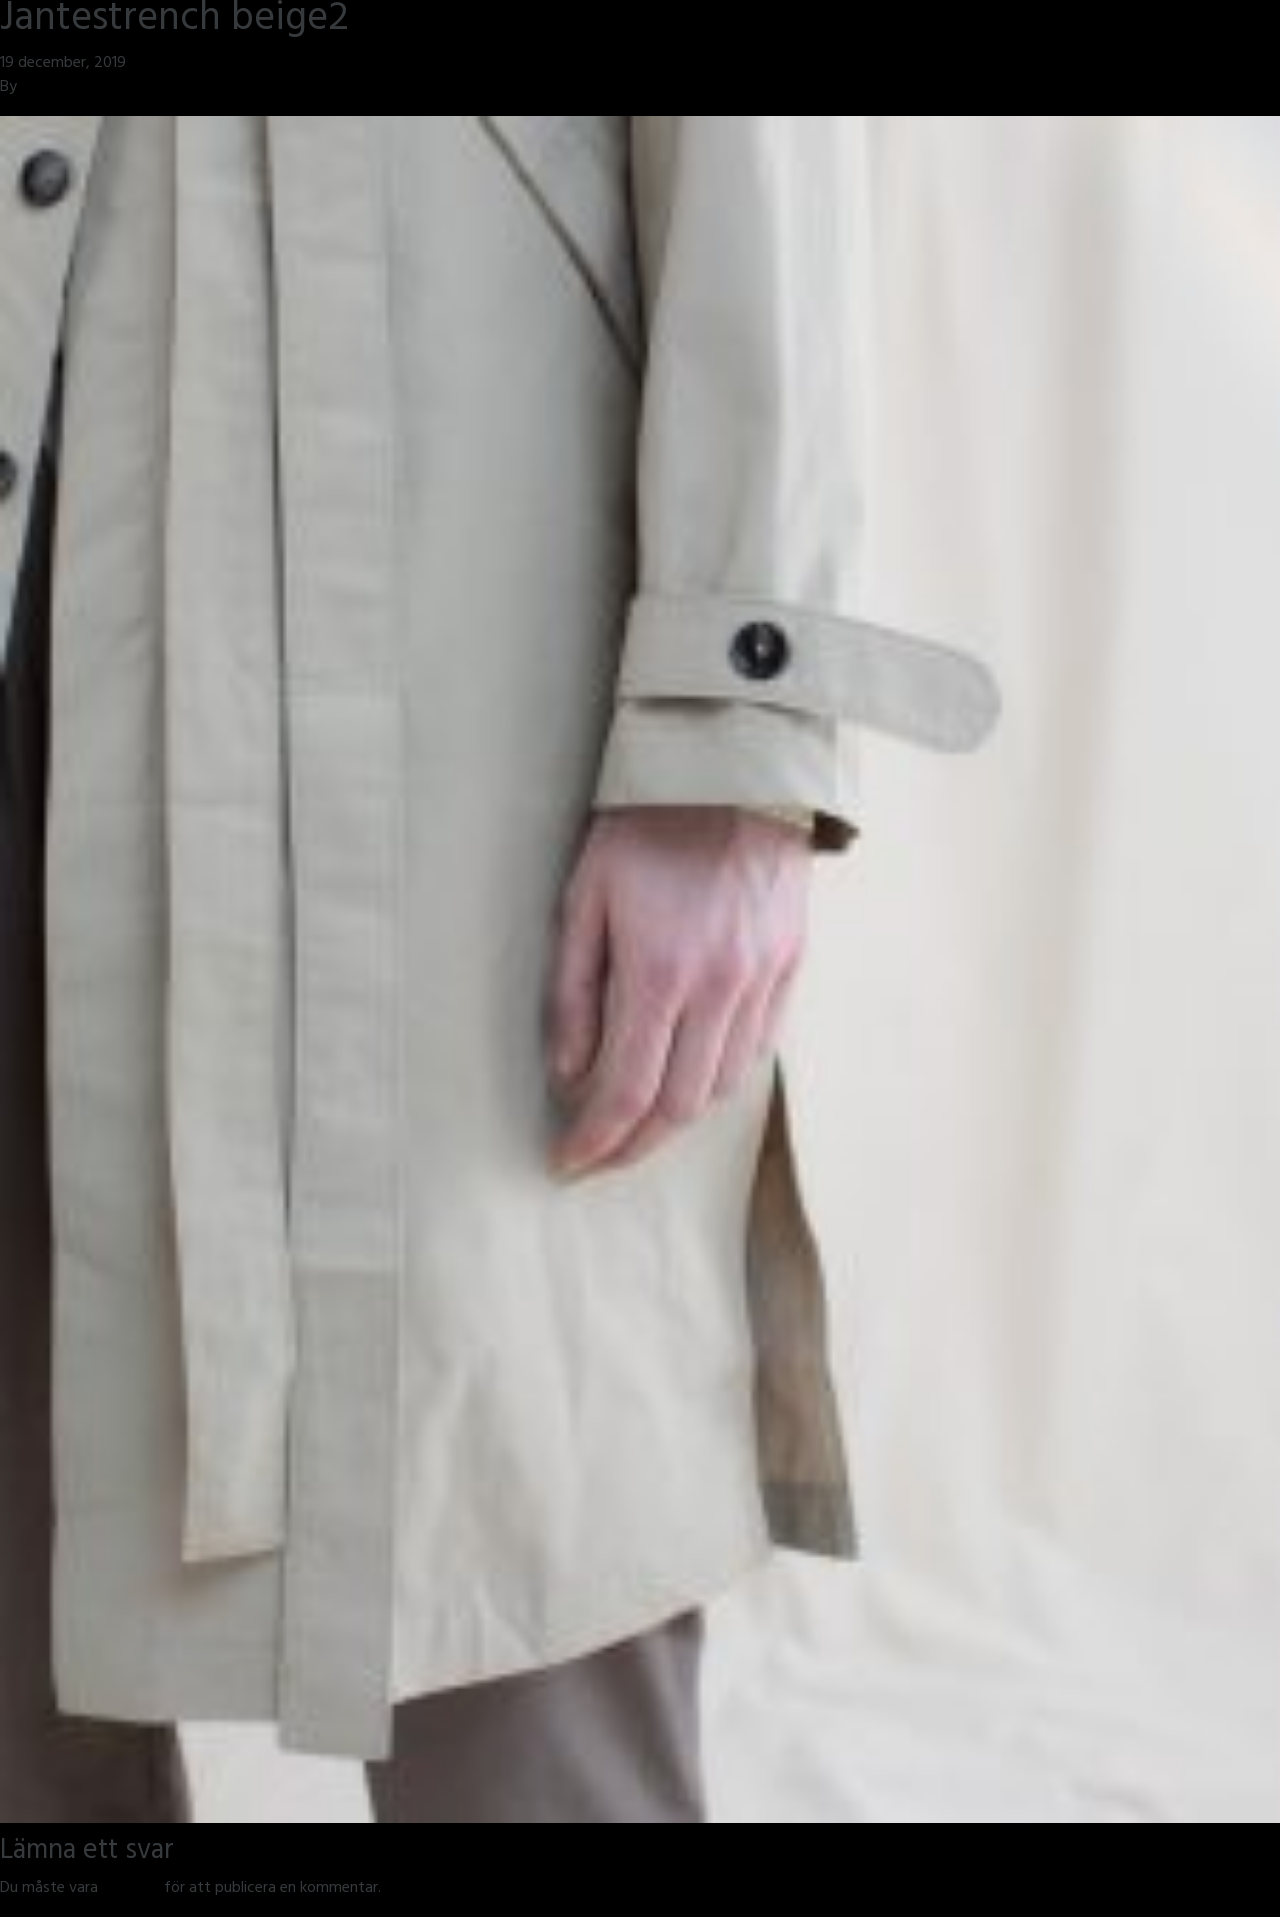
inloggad (131, 1889)
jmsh (36, 88)
